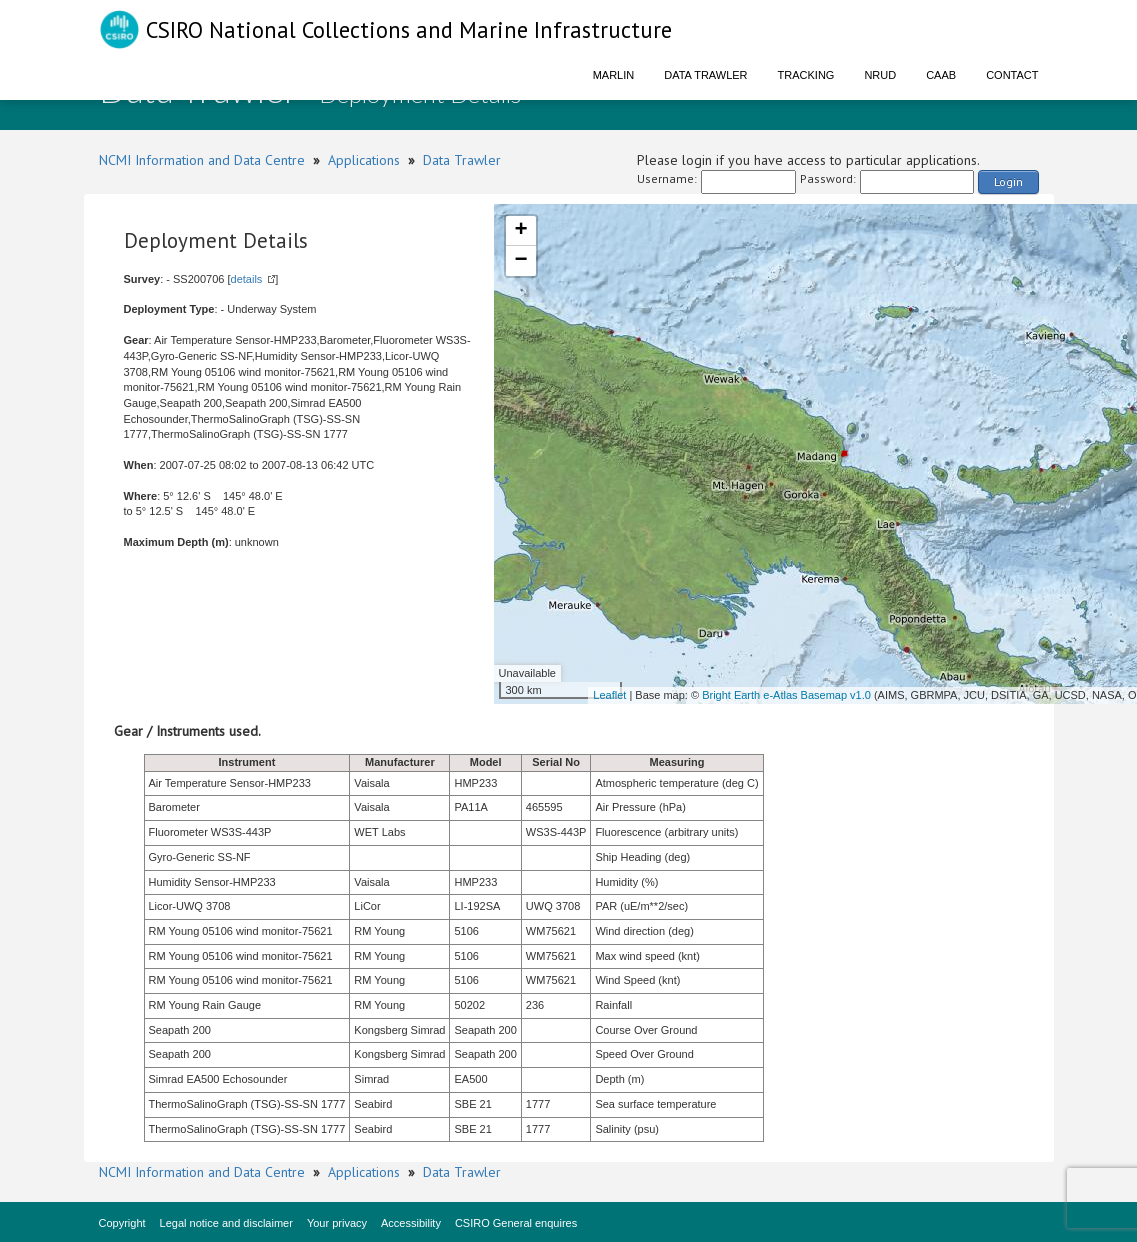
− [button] (520, 261)
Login (1008, 181)
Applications (364, 160)
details (247, 279)
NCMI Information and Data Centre (202, 160)
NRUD (880, 75)
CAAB (941, 75)
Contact (1012, 75)
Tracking (806, 75)
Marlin (614, 75)
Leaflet (609, 695)
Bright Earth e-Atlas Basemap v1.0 (786, 695)
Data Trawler (705, 75)
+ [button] (520, 231)
